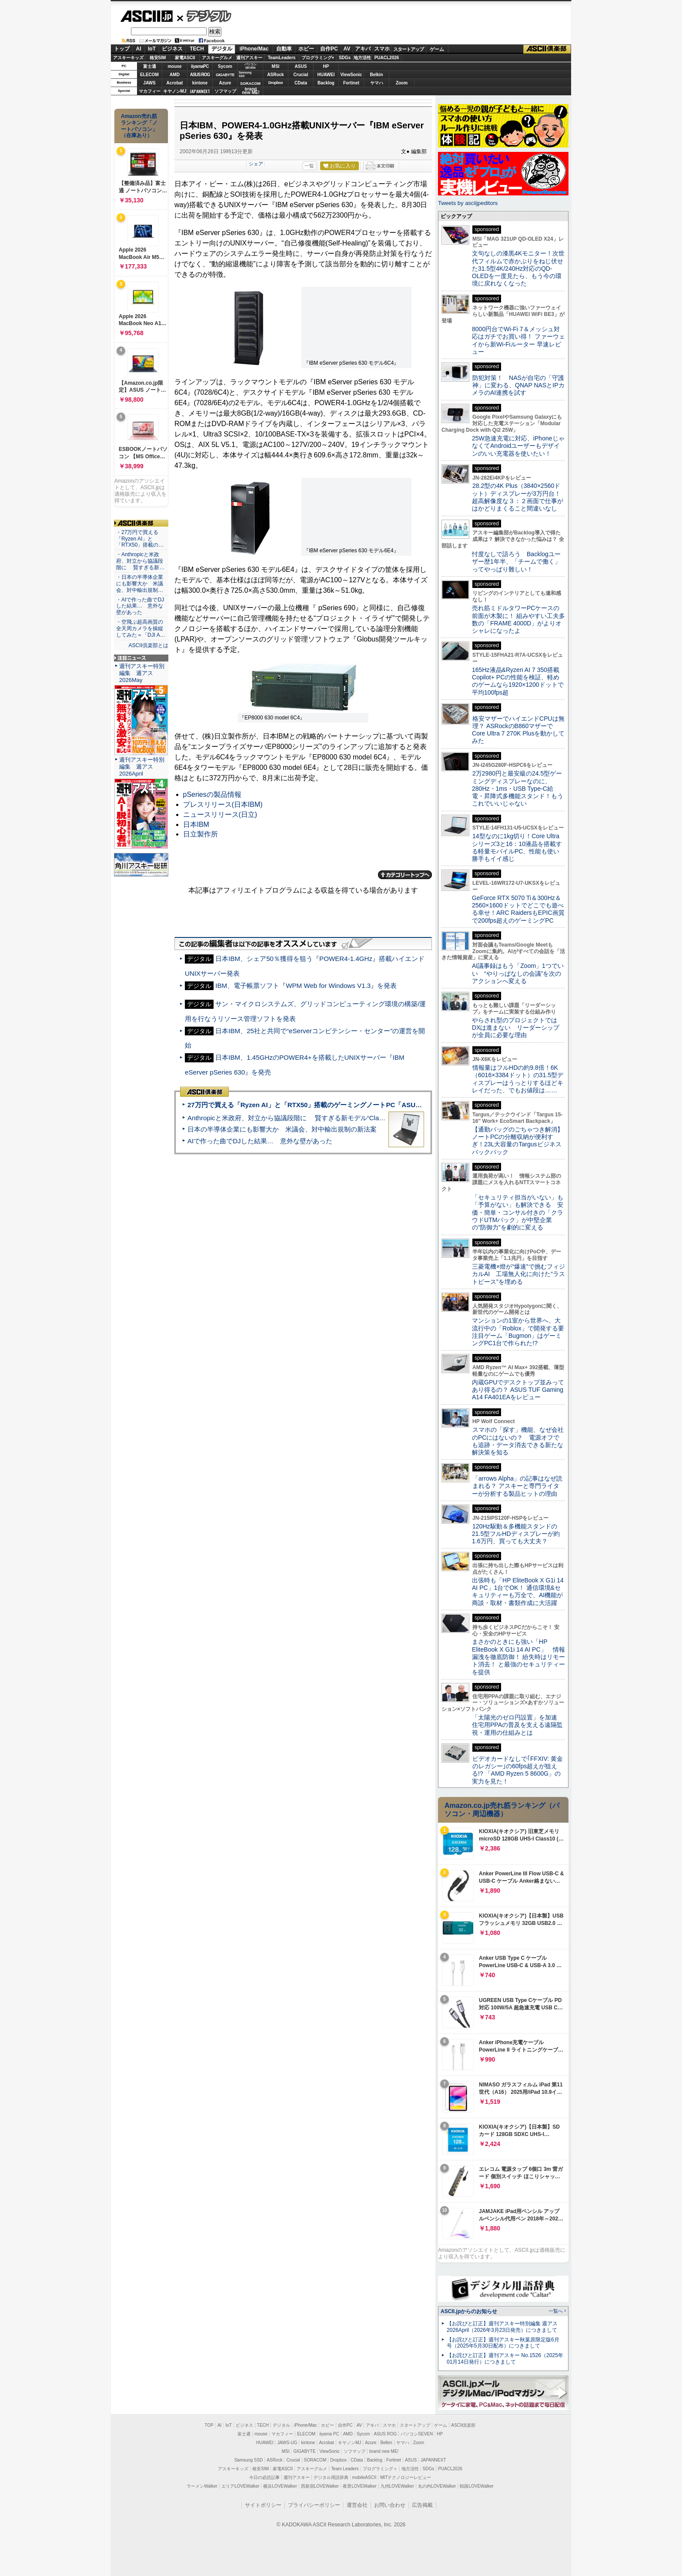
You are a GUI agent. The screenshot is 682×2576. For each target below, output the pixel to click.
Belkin (376, 74)
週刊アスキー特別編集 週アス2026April (141, 766)
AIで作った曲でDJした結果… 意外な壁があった (259, 1141)
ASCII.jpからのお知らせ (469, 2311)
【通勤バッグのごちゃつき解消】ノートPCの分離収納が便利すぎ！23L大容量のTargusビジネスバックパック (517, 1140)
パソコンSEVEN (250, 66)
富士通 (149, 66)
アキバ (363, 49)
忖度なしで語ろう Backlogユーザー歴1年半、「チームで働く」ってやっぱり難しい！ (516, 562)
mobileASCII (364, 2477)
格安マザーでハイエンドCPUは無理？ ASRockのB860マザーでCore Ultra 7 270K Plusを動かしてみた (518, 730)
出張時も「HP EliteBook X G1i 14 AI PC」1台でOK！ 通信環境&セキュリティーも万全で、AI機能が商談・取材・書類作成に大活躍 (518, 1591)
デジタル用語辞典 (331, 2477)
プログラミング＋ (380, 2468)
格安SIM (158, 57)
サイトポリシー (263, 2505)
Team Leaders (344, 2468)
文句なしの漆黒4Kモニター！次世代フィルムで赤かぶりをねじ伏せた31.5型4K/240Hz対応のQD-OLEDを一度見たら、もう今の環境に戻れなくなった (518, 268)
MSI (276, 66)
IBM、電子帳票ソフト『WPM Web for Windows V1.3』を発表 (306, 985)
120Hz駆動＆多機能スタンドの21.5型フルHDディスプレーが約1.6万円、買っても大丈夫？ (516, 1534)
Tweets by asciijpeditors (468, 203)
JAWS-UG (287, 2442)
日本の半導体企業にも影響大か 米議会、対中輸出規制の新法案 (282, 1129)
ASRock (275, 74)
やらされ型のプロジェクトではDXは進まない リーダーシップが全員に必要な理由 (516, 1028)
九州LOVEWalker (397, 2486)
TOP (209, 2425)
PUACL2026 (386, 57)
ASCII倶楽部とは (148, 645)
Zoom (402, 83)
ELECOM (149, 74)
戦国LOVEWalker (476, 2486)
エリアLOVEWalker (240, 2486)
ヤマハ (376, 83)
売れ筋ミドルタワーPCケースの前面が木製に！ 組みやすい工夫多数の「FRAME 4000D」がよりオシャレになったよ (518, 619)
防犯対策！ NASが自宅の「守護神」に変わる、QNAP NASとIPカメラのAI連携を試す (518, 385)
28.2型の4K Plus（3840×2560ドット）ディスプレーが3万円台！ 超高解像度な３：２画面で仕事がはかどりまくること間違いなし (517, 497)
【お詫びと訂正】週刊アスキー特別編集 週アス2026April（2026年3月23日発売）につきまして (502, 2327)
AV (347, 49)
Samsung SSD (248, 2460)
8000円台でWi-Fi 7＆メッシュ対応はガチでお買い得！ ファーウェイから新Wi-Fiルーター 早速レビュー (518, 340)
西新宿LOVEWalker (320, 2486)
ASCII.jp (146, 16)
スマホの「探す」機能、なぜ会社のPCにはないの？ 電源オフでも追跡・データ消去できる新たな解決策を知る (518, 1441)
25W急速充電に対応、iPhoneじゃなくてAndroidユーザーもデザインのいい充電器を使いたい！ (518, 446)
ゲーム (437, 49)
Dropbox (275, 83)
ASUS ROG (200, 74)
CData (300, 83)
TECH (197, 49)
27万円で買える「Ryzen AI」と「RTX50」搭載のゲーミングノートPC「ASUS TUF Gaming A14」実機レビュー (353, 1104)
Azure (225, 83)
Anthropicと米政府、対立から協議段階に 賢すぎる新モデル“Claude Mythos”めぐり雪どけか (324, 1118)
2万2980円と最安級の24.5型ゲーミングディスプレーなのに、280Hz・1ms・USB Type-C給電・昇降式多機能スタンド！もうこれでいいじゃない (517, 788)
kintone (200, 83)
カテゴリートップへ (405, 874)
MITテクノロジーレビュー (405, 2477)
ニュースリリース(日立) (220, 814)
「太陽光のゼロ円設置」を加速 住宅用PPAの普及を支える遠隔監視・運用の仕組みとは (517, 1725)
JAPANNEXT (200, 91)
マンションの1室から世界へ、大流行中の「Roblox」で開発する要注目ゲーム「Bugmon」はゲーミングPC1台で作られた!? (518, 1332)
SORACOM (315, 2460)
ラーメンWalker (202, 2486)
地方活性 (362, 57)
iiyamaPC (200, 66)
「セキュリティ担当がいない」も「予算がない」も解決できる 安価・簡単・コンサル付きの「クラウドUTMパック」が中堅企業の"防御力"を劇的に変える (517, 1212)
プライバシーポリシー (314, 2505)
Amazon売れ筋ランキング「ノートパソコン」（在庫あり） (139, 125)
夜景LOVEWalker (359, 2486)
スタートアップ (408, 49)
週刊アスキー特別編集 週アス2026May (141, 673)
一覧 (309, 165)
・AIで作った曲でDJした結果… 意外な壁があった (140, 606)
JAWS (149, 83)
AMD (175, 74)
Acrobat (175, 83)
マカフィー (149, 91)
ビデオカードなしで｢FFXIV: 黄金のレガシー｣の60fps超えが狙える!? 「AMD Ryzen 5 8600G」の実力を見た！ (517, 1770)
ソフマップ (225, 91)
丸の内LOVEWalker (437, 2486)
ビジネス (172, 49)
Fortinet (351, 83)
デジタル (204, 15)
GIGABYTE (225, 75)
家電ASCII (185, 57)
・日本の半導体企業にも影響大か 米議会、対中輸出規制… (139, 583)
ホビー (306, 49)
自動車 (284, 49)
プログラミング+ (317, 57)
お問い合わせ (389, 2505)
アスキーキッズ (128, 57)
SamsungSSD (245, 74)
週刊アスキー (249, 57)
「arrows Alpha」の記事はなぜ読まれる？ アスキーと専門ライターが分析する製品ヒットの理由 (517, 1486)
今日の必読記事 (264, 2477)
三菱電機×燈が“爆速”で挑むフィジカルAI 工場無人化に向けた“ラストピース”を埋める (518, 1274)
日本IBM (196, 824)
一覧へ (555, 2311)
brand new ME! (383, 2451)
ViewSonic (351, 74)
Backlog (326, 83)
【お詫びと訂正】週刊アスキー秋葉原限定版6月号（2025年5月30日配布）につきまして (503, 2343)
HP (326, 66)
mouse (174, 66)
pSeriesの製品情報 (212, 794)
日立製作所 (200, 834)
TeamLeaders (282, 57)
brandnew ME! (251, 91)
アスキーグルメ (217, 57)
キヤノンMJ (175, 91)
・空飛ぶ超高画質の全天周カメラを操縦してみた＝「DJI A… (140, 628)
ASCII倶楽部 (547, 49)
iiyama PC (329, 2434)
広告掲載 (422, 2505)
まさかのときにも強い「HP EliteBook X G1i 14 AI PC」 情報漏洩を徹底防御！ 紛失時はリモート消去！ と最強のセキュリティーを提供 (518, 1656)
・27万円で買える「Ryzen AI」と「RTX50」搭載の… (140, 538)
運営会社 (357, 2505)
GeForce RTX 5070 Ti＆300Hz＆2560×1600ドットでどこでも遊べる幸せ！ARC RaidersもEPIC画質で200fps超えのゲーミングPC (518, 909)
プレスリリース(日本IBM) (223, 804)
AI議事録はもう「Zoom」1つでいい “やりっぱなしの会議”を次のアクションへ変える (518, 973)
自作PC (329, 49)
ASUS (301, 66)
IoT (152, 49)
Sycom (225, 66)
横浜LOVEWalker (280, 2486)
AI (138, 49)
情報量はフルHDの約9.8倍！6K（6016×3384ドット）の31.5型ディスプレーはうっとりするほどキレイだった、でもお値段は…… (517, 1079)
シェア (256, 163)
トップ (122, 49)
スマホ (382, 49)
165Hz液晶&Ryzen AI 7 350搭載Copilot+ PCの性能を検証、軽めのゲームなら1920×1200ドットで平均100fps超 (518, 681)
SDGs (345, 57)
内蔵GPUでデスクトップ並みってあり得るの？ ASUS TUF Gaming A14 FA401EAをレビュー (518, 1390)
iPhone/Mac (254, 49)
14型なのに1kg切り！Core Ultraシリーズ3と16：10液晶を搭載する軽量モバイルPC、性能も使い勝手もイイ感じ (517, 847)
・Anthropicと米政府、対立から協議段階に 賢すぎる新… (140, 561)
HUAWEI (326, 74)
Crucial (301, 74)
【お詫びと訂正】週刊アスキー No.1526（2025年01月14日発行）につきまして (505, 2358)
